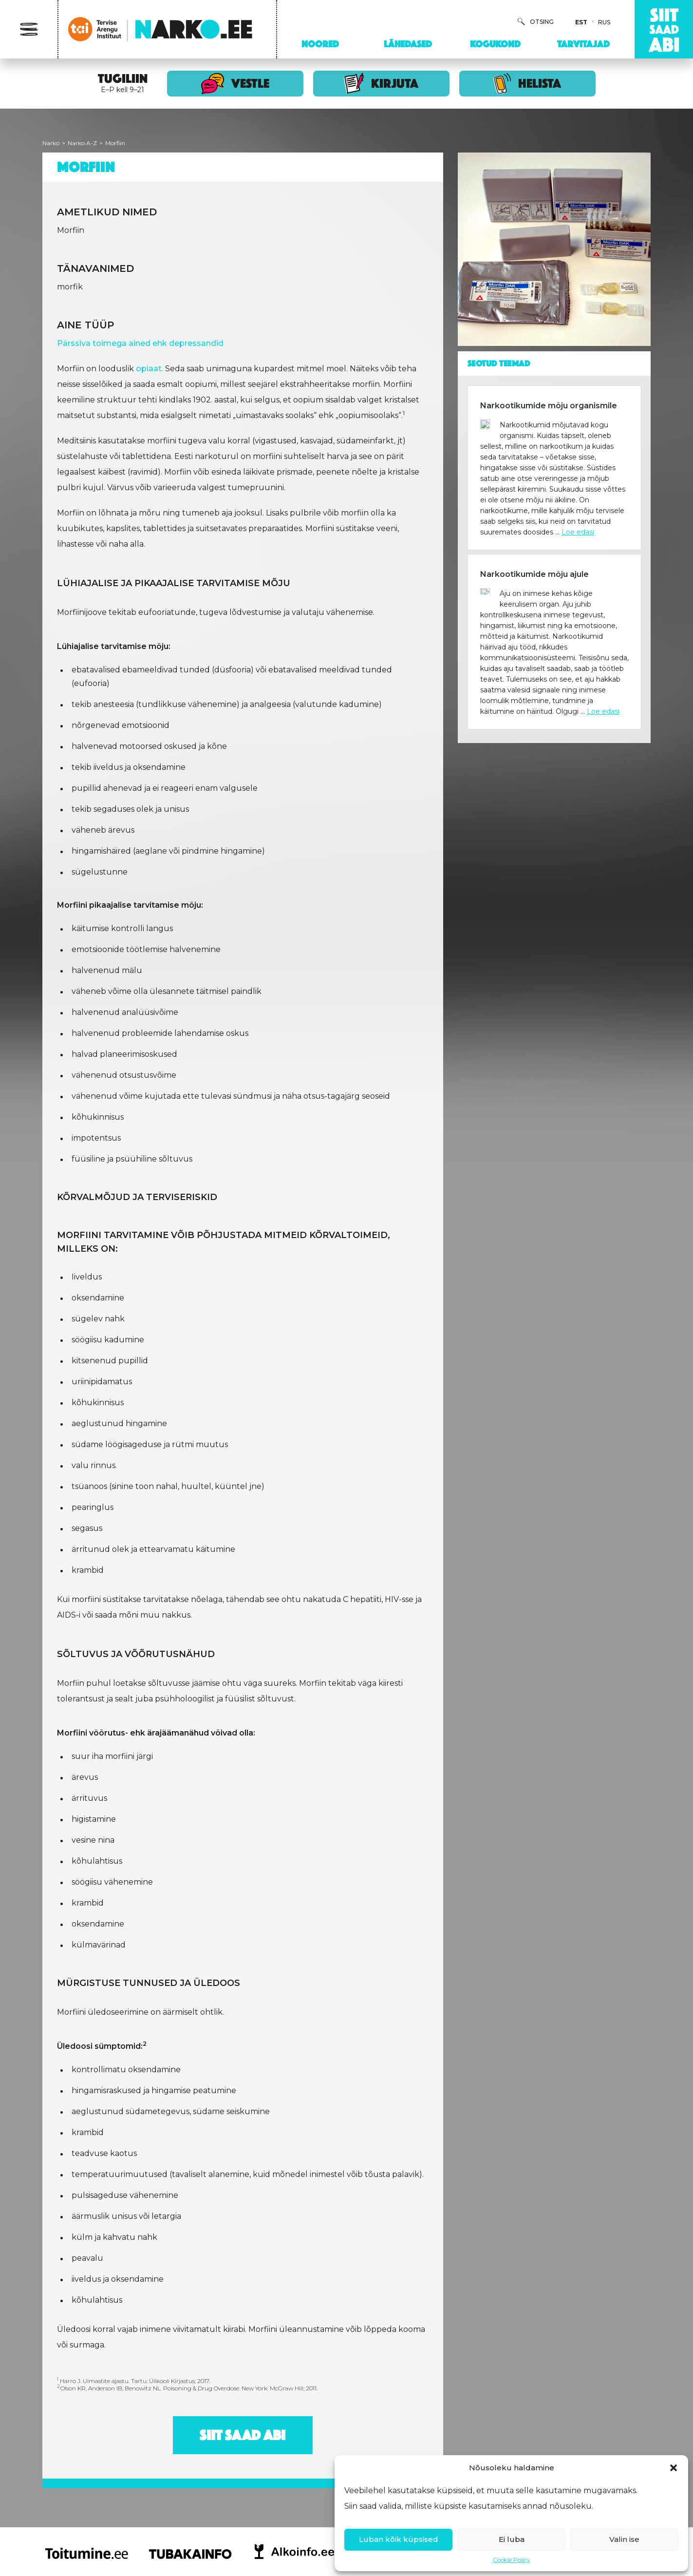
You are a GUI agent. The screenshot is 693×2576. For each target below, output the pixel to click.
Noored (320, 44)
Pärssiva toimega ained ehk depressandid (140, 343)
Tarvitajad (583, 44)
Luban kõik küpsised (398, 2539)
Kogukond (495, 44)
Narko (50, 143)
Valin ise (624, 2539)
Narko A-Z (82, 143)
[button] (673, 2468)
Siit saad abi (242, 2435)
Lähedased (408, 44)
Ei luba (511, 2539)
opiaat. (149, 368)
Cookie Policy (511, 2559)
